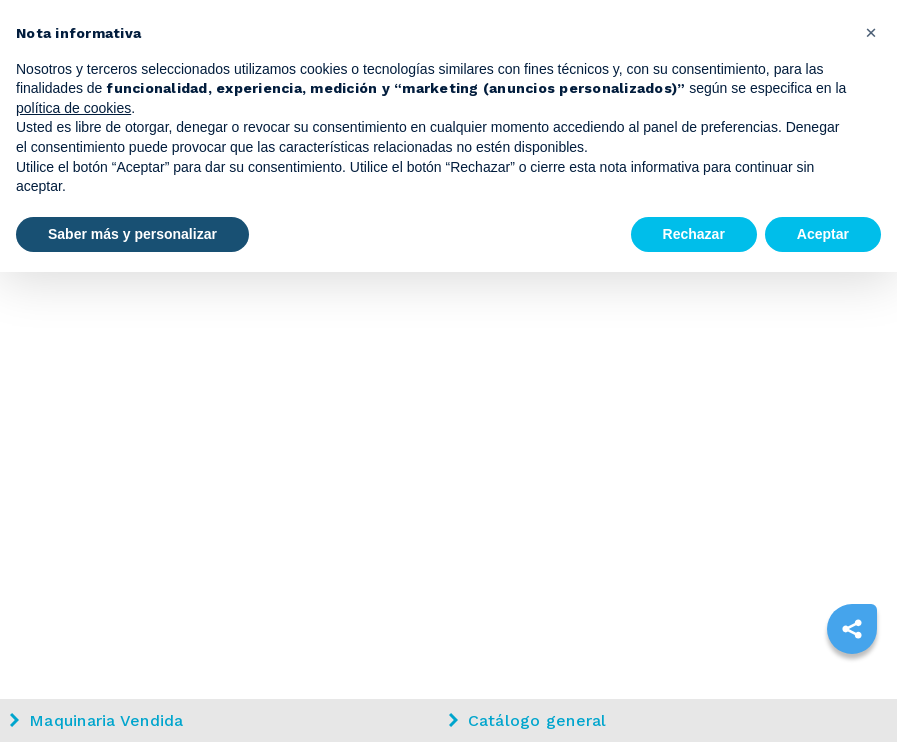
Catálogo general (528, 720)
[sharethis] (852, 629)
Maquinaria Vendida (97, 720)
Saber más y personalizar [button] (132, 234)
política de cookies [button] (73, 108)
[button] (871, 32)
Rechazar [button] (694, 234)
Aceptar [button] (823, 234)
